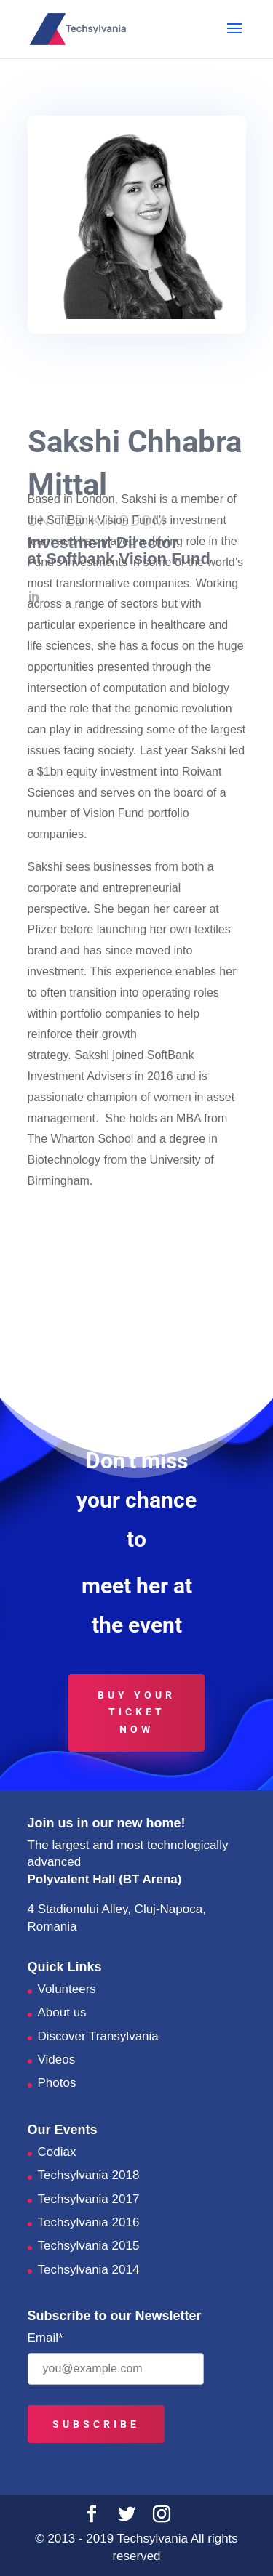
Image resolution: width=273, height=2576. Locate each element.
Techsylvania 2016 (89, 2222)
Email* (45, 2338)
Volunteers (67, 1989)
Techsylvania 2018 (89, 2175)
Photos (57, 2083)
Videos (57, 2059)
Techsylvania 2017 (89, 2199)
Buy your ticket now (136, 1712)
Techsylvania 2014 (89, 2270)
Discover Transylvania (98, 2036)
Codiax (57, 2152)
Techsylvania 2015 (89, 2246)
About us (62, 2012)
